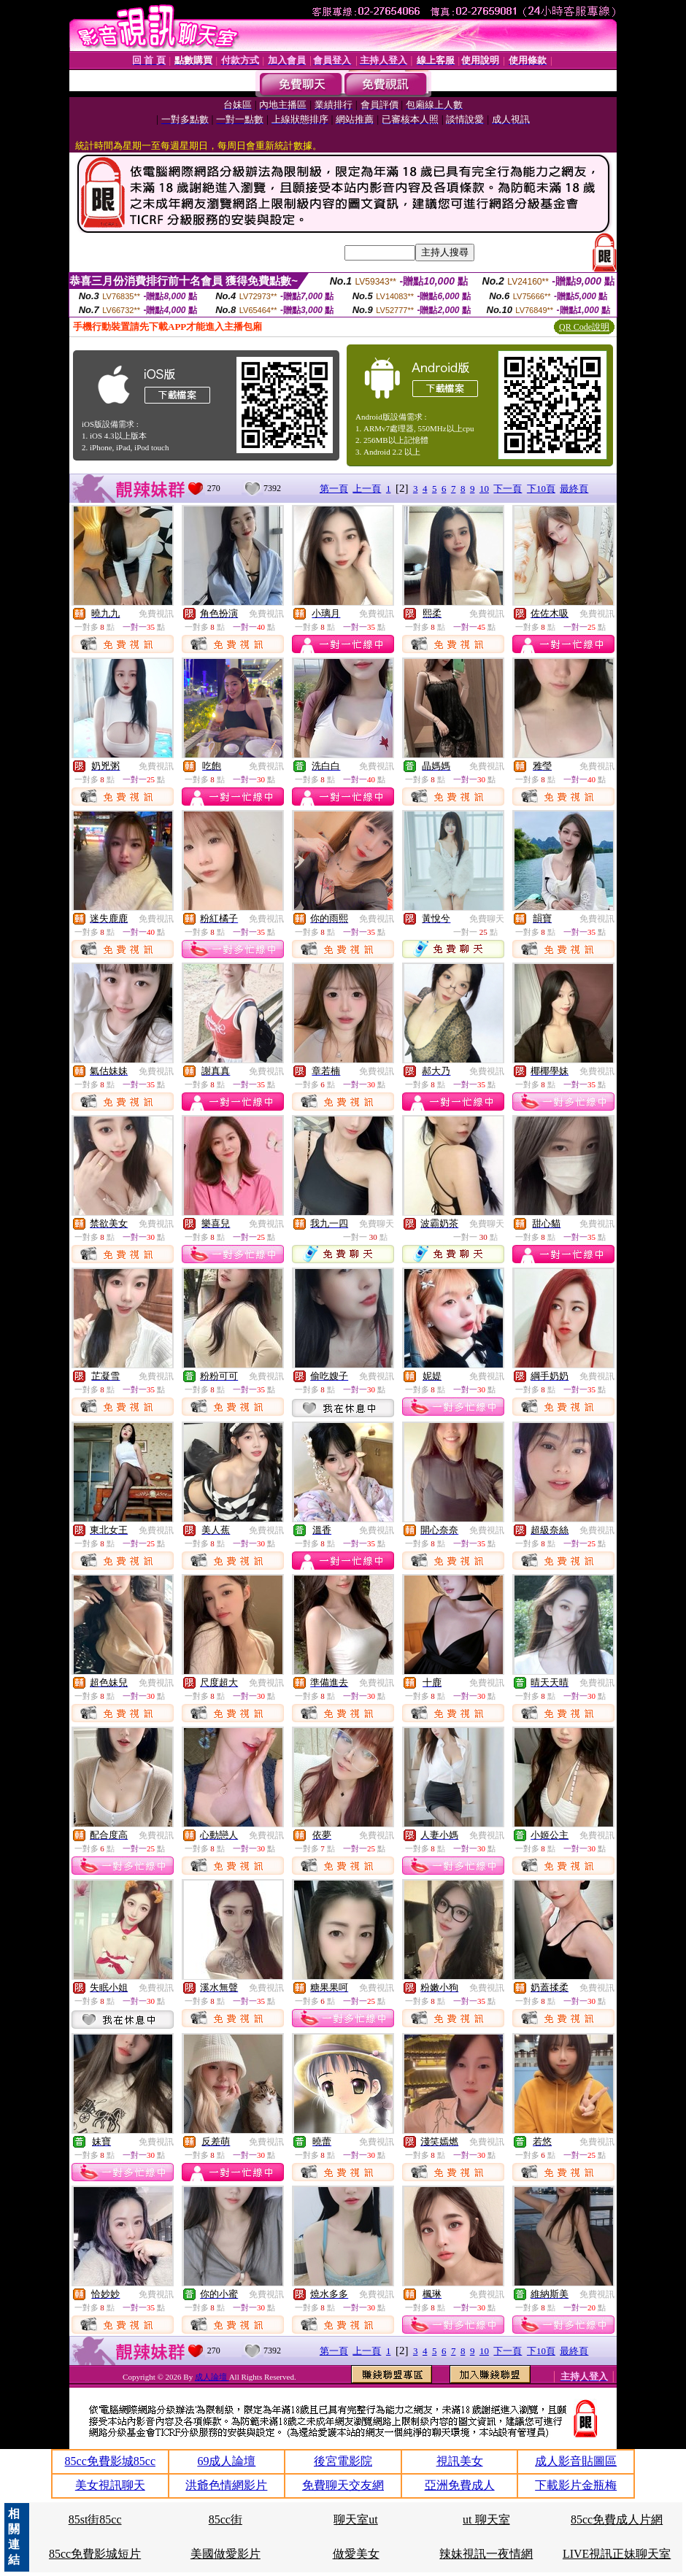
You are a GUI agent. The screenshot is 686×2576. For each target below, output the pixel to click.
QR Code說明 (584, 327)
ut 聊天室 (486, 2519)
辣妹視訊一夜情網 (486, 2554)
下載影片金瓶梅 (576, 2485)
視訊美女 (459, 2461)
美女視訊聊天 (110, 2485)
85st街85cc (95, 2519)
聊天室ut (355, 2519)
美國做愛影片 (225, 2554)
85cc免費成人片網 (617, 2519)
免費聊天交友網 (343, 2485)
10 (484, 488)
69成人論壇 (226, 2461)
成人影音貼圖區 (576, 2461)
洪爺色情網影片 (226, 2485)
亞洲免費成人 (460, 2485)
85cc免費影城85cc (110, 2461)
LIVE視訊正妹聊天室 (617, 2554)
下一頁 (507, 488)
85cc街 (225, 2519)
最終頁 (574, 488)
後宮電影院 (343, 2461)
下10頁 (541, 488)
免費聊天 (486, 919)
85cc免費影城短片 (95, 2554)
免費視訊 (156, 614)
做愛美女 (356, 2554)
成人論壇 (212, 2376)
